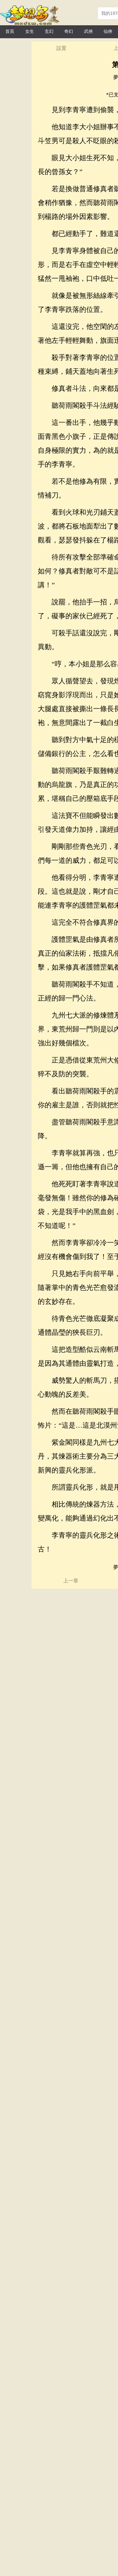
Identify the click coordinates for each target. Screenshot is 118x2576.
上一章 (70, 1580)
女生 (29, 31)
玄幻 (49, 31)
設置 (61, 48)
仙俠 (108, 31)
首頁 (9, 31)
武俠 (88, 31)
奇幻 (68, 31)
